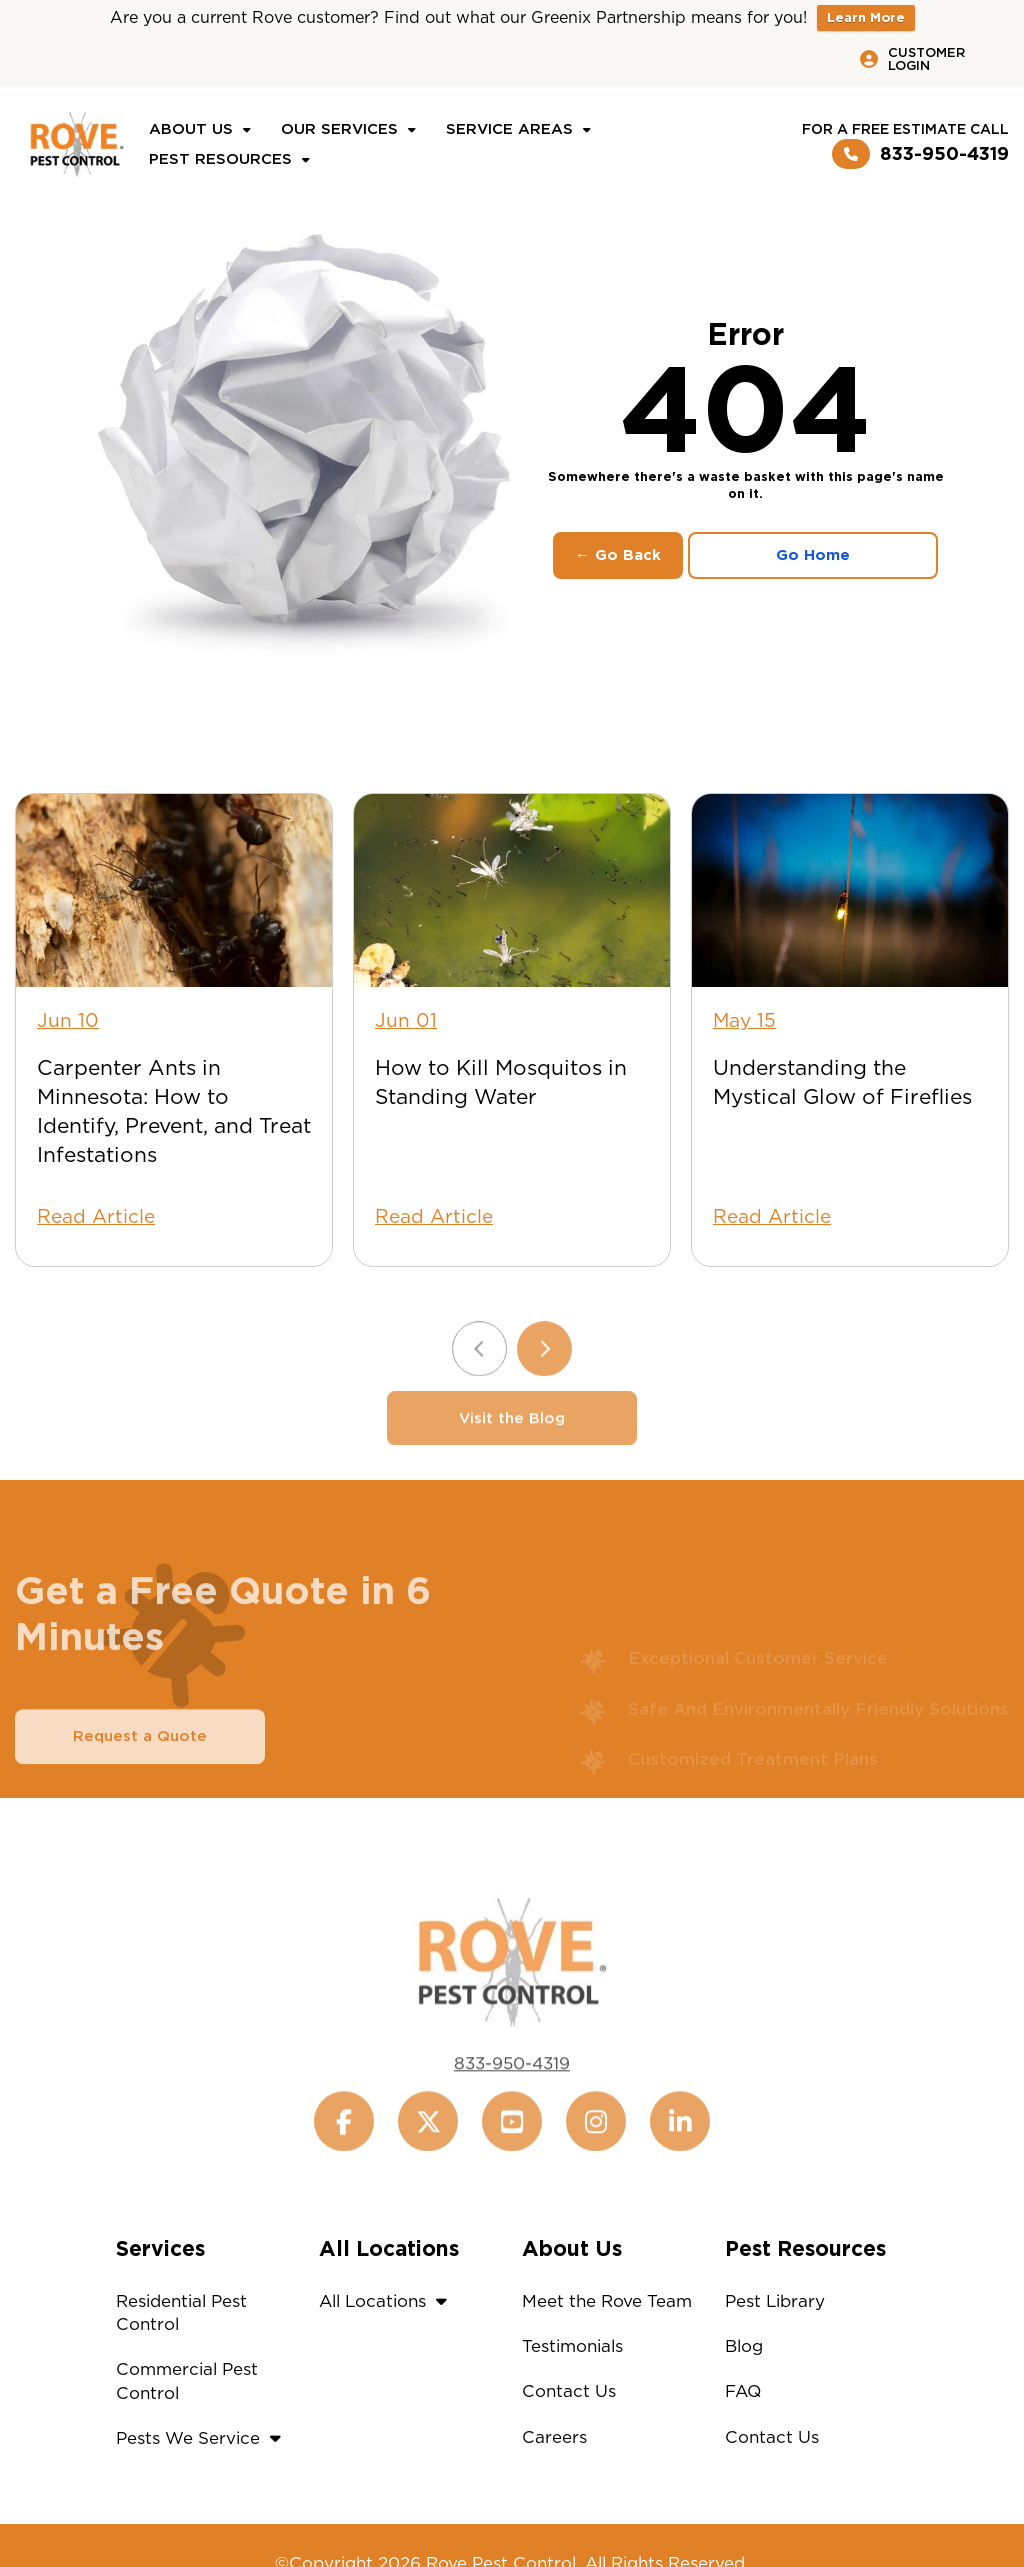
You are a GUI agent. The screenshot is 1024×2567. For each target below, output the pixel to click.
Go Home (813, 555)
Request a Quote (140, 1761)
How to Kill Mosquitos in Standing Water (501, 1082)
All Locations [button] (388, 2301)
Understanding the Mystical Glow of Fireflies (842, 1082)
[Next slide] (544, 1373)
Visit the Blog (512, 1443)
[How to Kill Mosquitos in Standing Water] (512, 890)
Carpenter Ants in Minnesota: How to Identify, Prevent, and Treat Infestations (174, 1111)
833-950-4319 (920, 154)
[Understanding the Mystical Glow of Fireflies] (850, 890)
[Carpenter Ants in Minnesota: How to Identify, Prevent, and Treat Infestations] (174, 890)
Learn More (866, 17)
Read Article (96, 1216)
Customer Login (912, 59)
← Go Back (618, 555)
